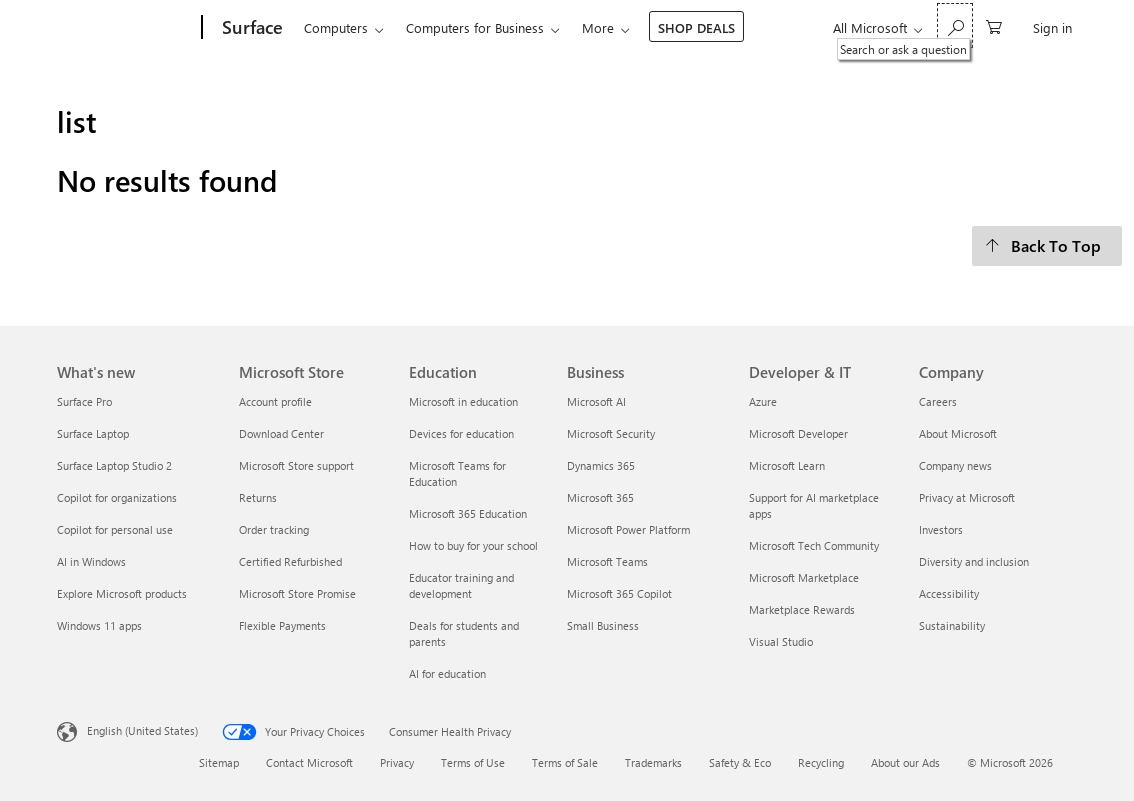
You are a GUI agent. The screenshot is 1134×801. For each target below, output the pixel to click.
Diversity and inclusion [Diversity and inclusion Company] (974, 561)
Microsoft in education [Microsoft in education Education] (463, 401)
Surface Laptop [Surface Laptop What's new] (93, 433)
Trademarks (653, 762)
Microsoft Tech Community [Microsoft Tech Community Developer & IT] (814, 545)
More (598, 27)
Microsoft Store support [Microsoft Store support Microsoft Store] (296, 465)
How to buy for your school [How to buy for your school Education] (473, 545)
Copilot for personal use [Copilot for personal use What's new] (115, 529)
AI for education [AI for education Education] (447, 673)
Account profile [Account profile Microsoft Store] (275, 401)
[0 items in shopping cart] (994, 25)
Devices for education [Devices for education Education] (461, 433)
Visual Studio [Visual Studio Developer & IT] (781, 641)
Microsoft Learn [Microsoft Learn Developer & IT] (787, 465)
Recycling (821, 762)
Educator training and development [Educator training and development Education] (461, 585)
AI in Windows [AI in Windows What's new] (91, 561)
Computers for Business (475, 27)
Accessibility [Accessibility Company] (949, 593)
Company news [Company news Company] (955, 465)
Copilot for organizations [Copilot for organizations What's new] (117, 497)
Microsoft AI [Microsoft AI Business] (596, 401)
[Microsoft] (125, 28)
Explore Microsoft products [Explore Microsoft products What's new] (122, 593)
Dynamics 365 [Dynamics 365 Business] (601, 465)
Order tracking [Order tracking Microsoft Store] (274, 529)
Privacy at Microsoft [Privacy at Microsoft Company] (967, 497)
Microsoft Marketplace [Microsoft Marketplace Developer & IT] (804, 577)
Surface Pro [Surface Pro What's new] (84, 401)
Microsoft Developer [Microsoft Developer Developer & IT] (798, 433)
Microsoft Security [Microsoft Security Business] (611, 433)
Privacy (397, 762)
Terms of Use (473, 762)
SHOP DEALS (696, 27)
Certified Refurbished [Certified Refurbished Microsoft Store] (290, 561)
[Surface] (250, 28)
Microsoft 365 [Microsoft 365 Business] (600, 497)
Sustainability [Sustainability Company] (952, 625)
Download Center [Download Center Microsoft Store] (281, 433)
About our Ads (905, 762)
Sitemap (219, 762)
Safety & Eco (740, 762)
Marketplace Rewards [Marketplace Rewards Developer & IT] (802, 609)
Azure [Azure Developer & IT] (763, 401)
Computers (336, 27)
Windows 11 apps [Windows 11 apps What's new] (99, 625)
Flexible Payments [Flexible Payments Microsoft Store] (282, 625)
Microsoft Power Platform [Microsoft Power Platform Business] (628, 529)
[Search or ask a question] (955, 25)
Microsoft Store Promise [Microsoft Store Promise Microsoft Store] (297, 593)
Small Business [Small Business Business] (603, 625)
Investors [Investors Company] (941, 529)
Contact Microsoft (309, 762)
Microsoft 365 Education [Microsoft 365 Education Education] (468, 513)
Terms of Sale (565, 762)
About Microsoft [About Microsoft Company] (958, 433)
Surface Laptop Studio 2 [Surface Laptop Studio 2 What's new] (114, 465)
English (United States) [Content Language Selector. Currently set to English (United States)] (142, 729)
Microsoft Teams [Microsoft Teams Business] (607, 561)
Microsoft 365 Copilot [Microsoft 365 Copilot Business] (619, 593)
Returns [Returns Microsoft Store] (258, 497)
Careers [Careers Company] (938, 401)
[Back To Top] (1047, 246)
